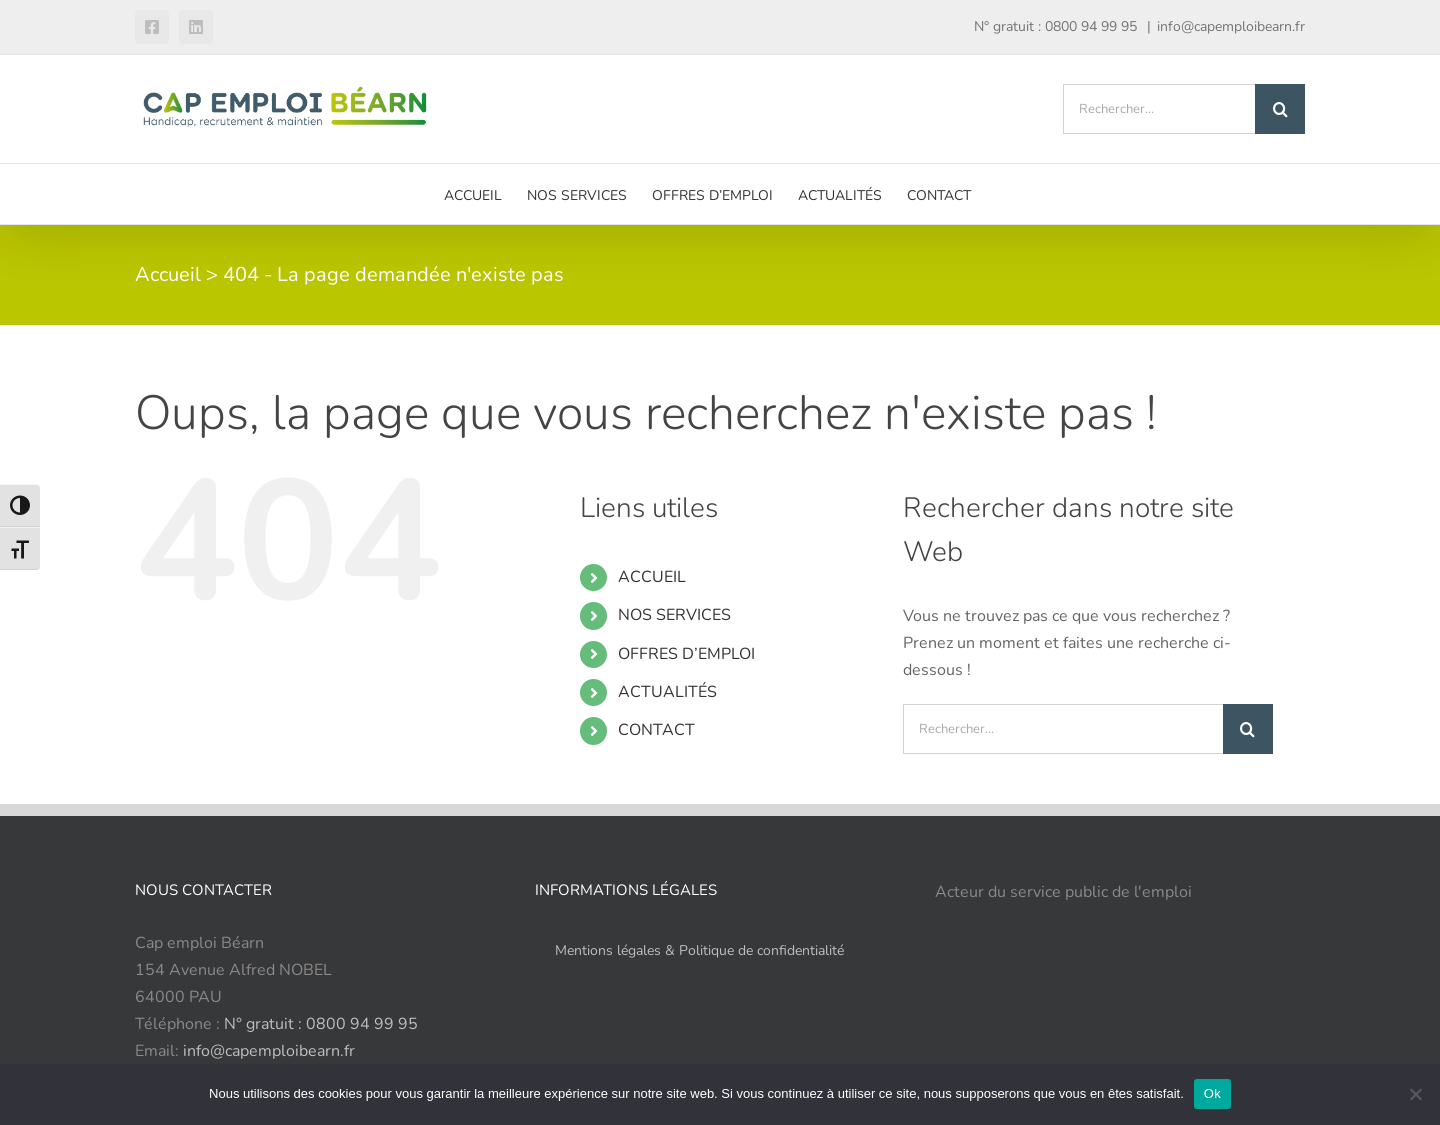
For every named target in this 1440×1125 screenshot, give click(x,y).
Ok (1212, 1093)
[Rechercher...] (1159, 109)
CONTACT (656, 730)
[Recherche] (1280, 109)
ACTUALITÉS (667, 692)
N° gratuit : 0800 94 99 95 (321, 1024)
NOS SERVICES (674, 615)
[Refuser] (1415, 1094)
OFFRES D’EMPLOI (686, 654)
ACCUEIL (652, 577)
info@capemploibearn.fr (1231, 26)
